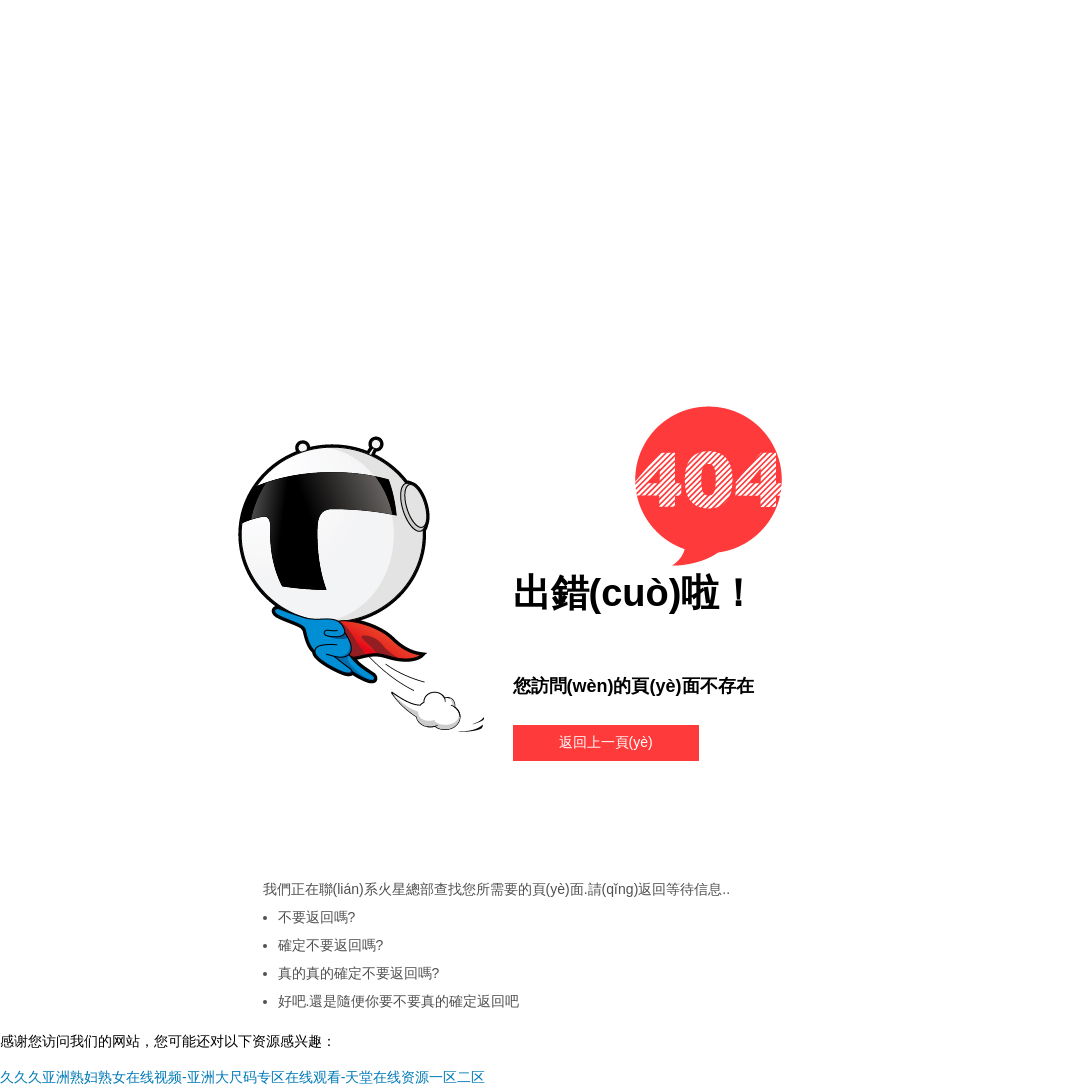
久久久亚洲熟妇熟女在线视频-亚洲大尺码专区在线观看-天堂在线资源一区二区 (242, 1077)
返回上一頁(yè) (606, 742)
